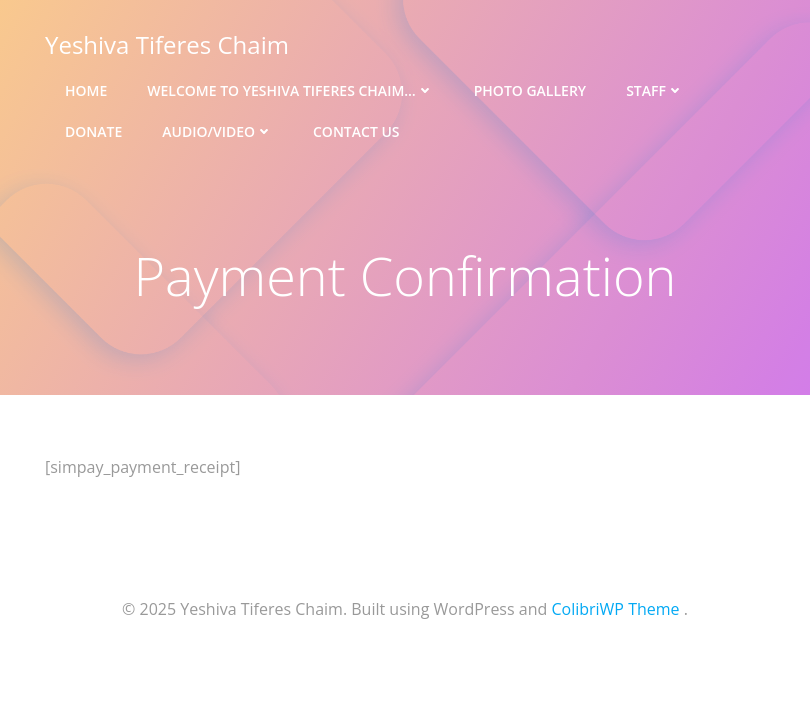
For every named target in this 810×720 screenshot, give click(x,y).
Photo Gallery (530, 90)
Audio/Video (217, 131)
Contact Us (356, 131)
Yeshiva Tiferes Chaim (167, 44)
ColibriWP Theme (615, 609)
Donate (93, 131)
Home (86, 90)
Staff (655, 90)
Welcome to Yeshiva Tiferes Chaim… (290, 90)
